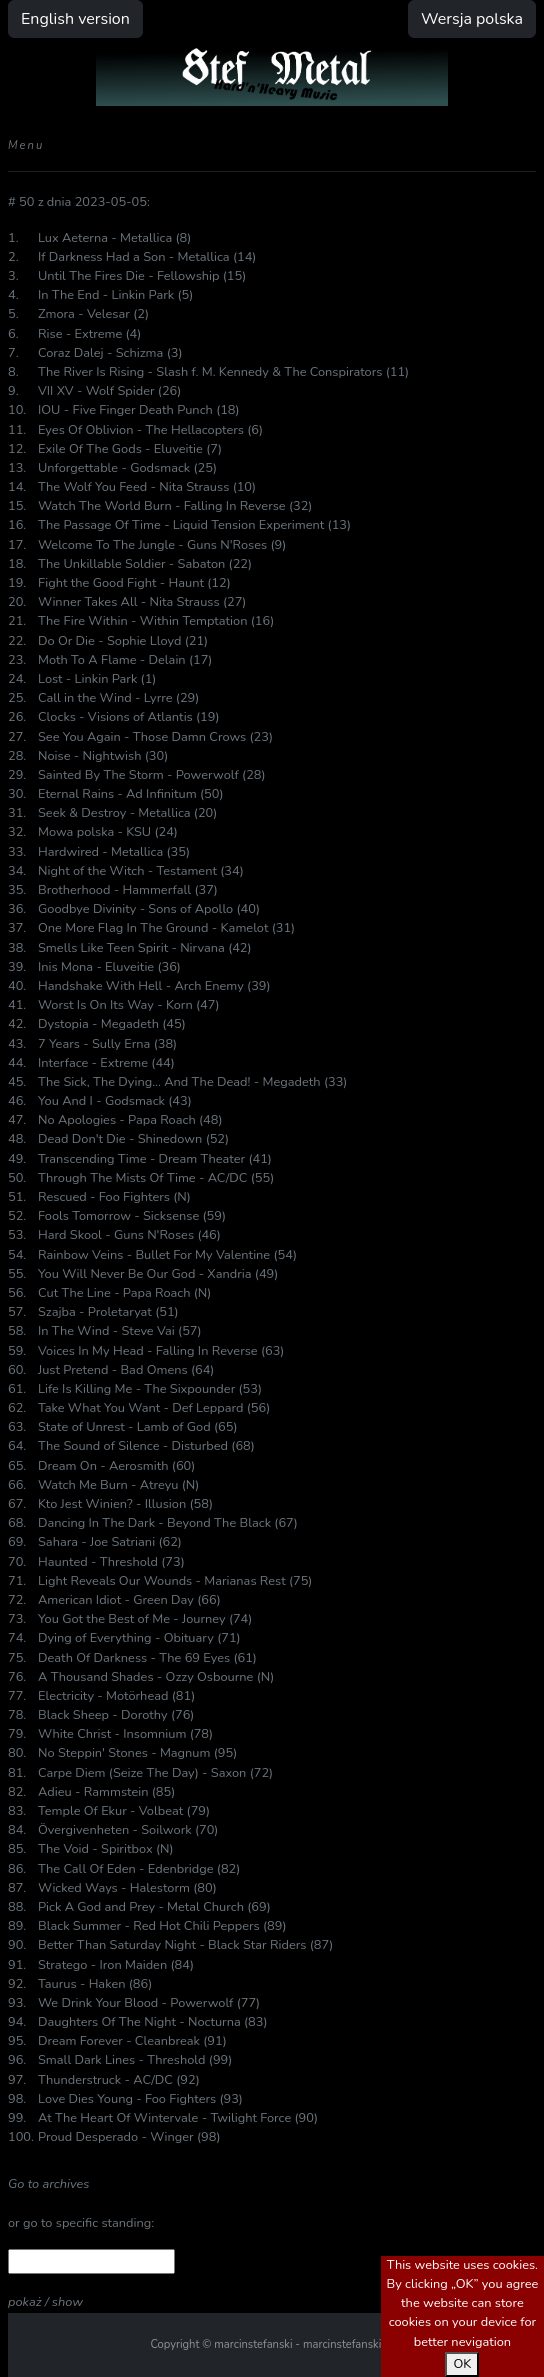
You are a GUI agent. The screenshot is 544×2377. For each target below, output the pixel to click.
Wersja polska (472, 19)
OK (462, 2364)
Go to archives (48, 2184)
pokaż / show (45, 2302)
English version (75, 19)
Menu (26, 145)
